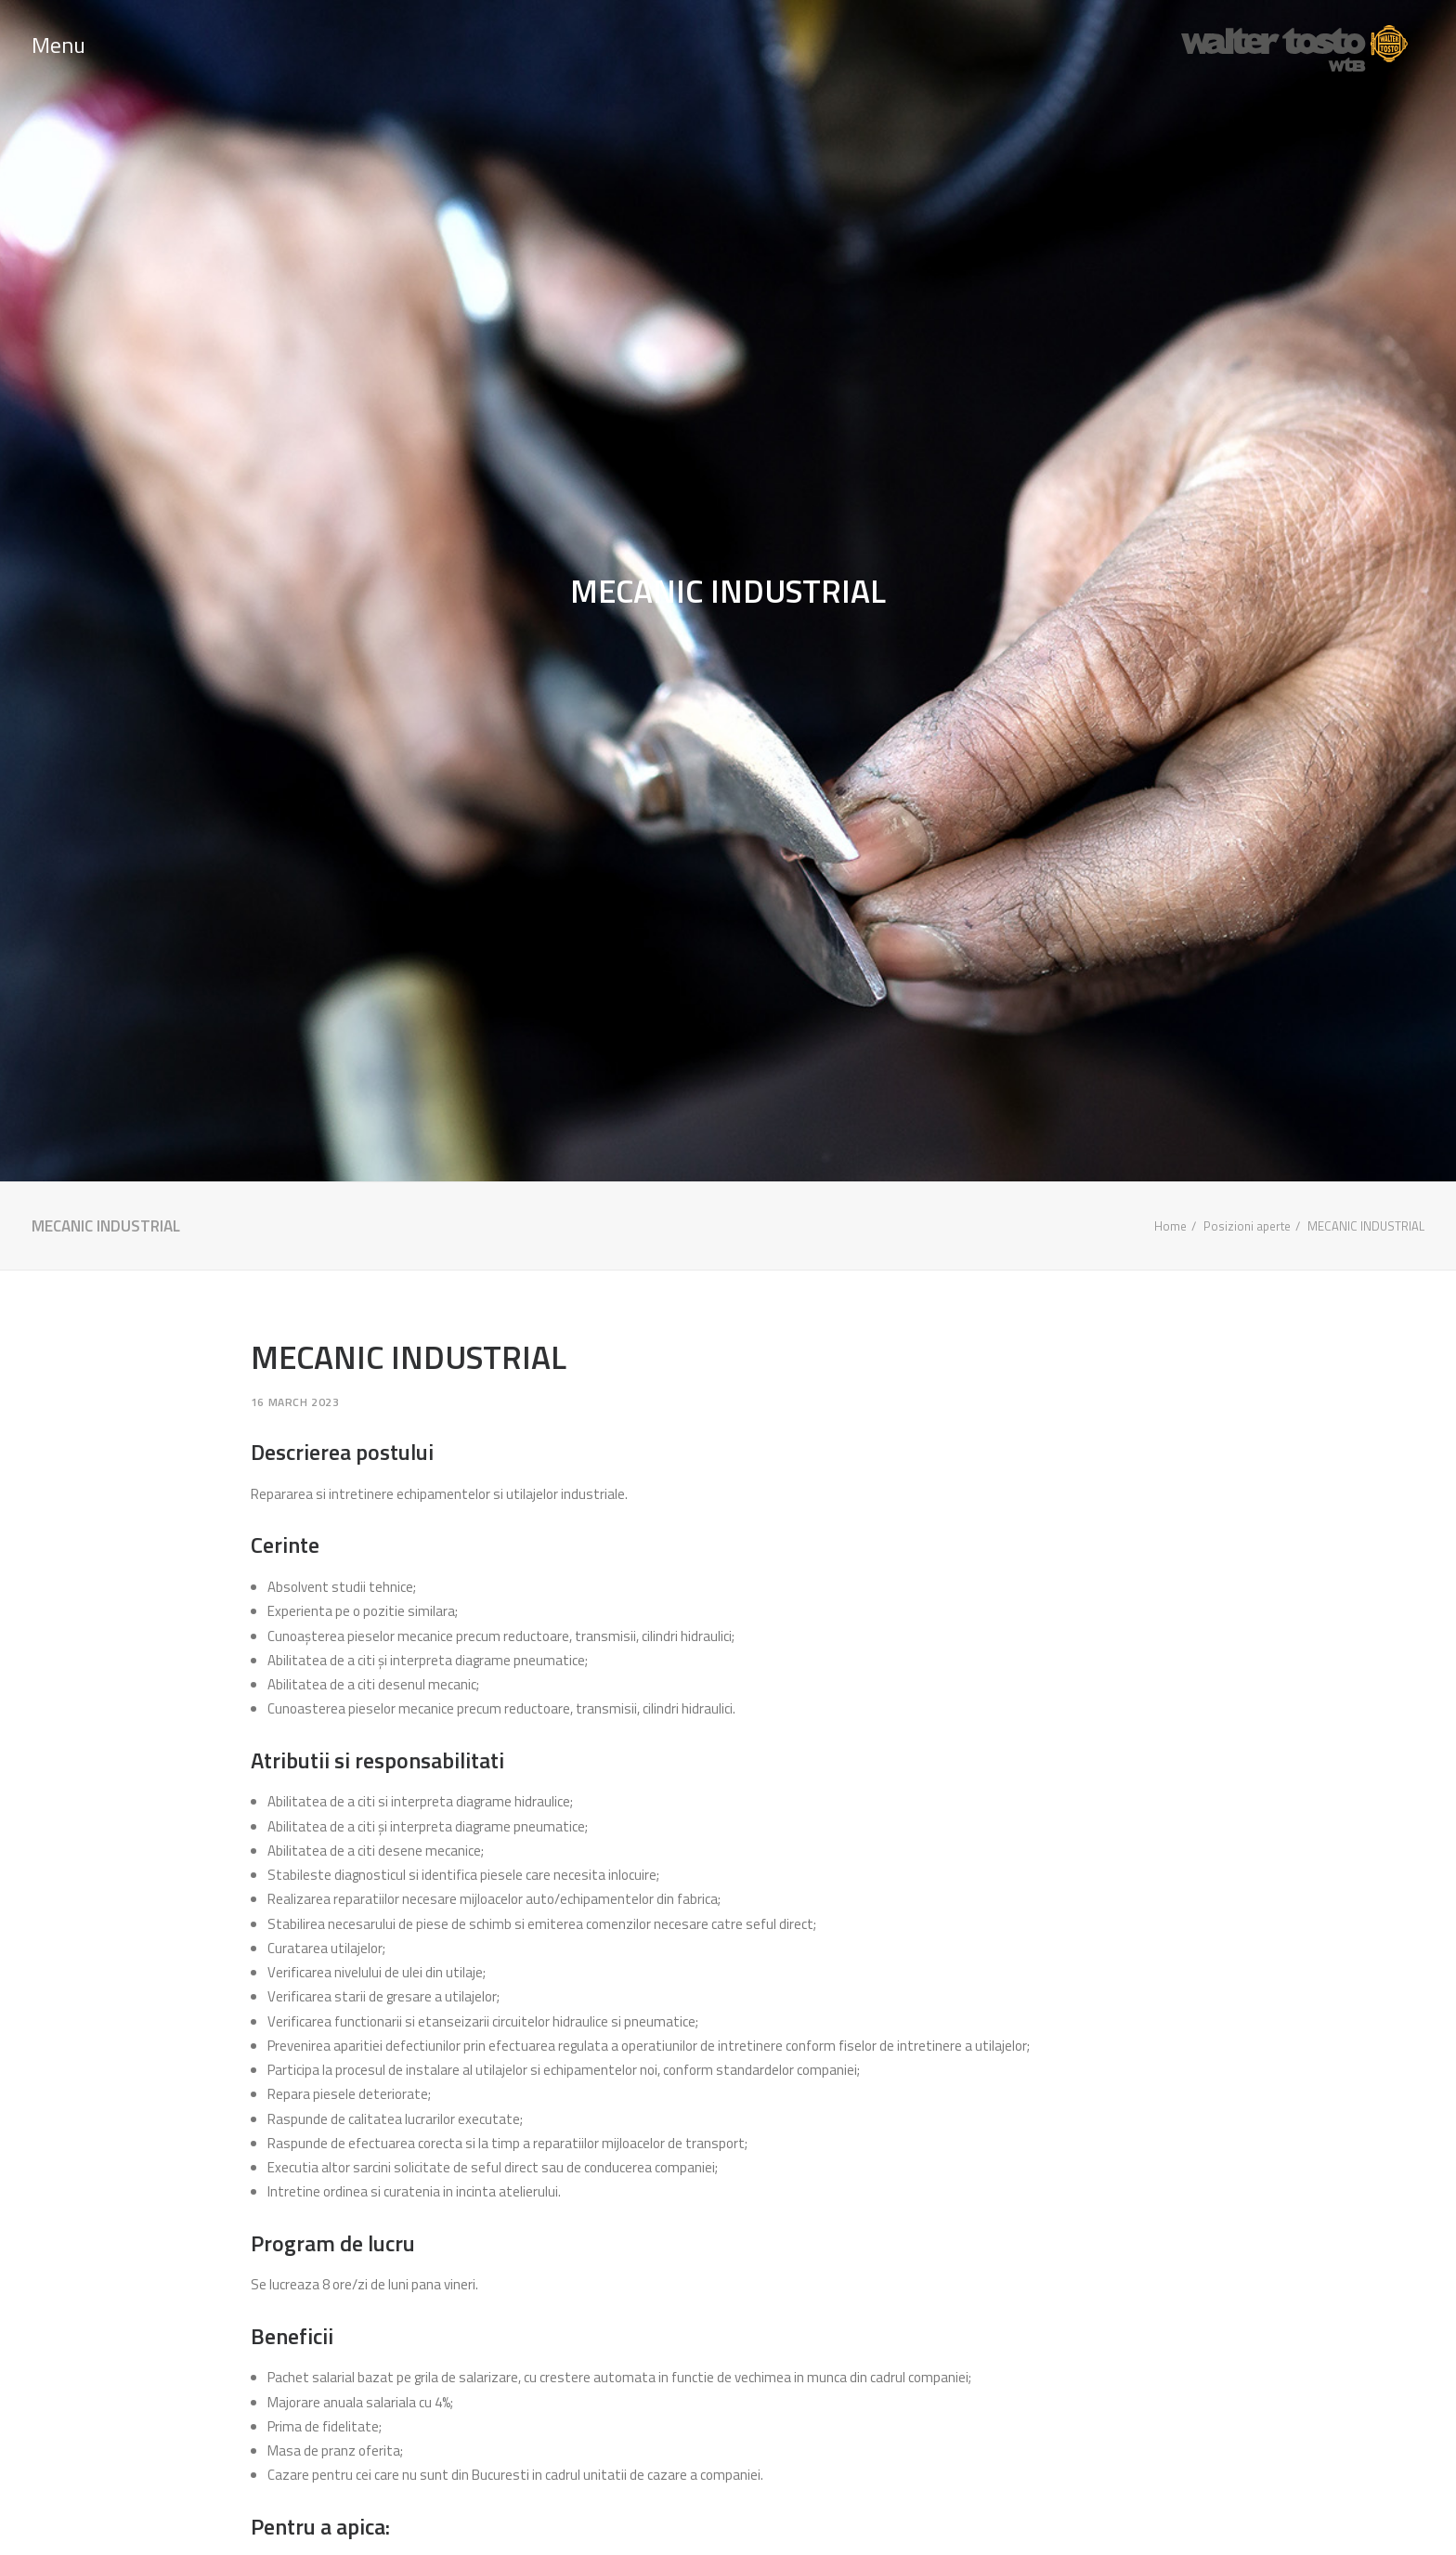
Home (1170, 1226)
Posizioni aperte (1247, 1226)
